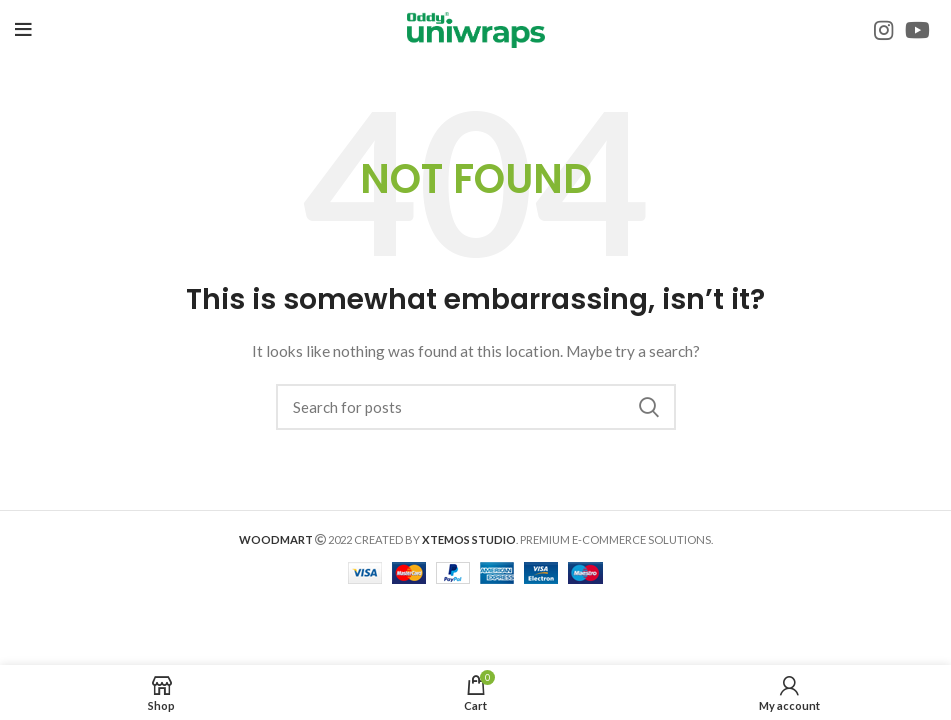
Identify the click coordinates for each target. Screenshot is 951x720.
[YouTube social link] (917, 30)
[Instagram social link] (883, 30)
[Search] (476, 407)
